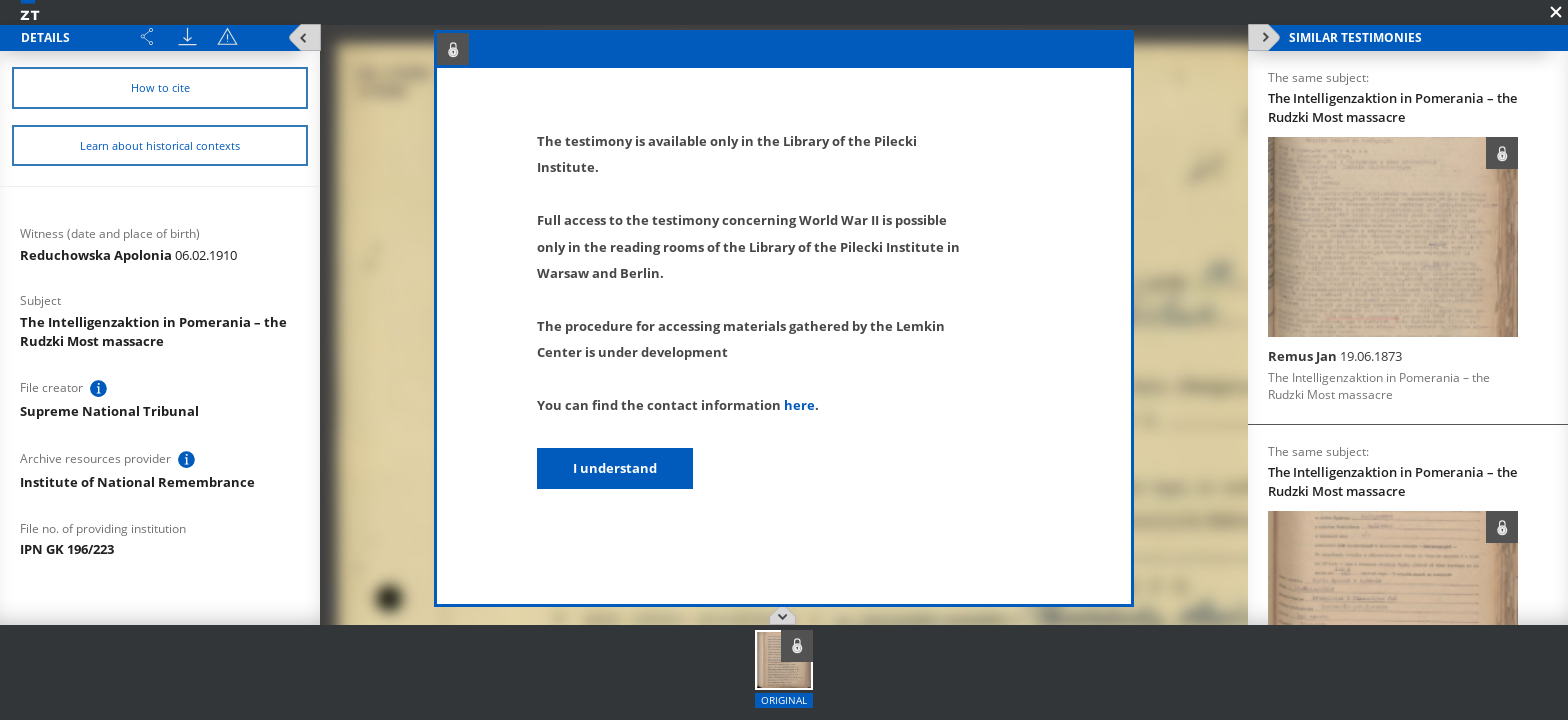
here (799, 405)
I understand (615, 468)
